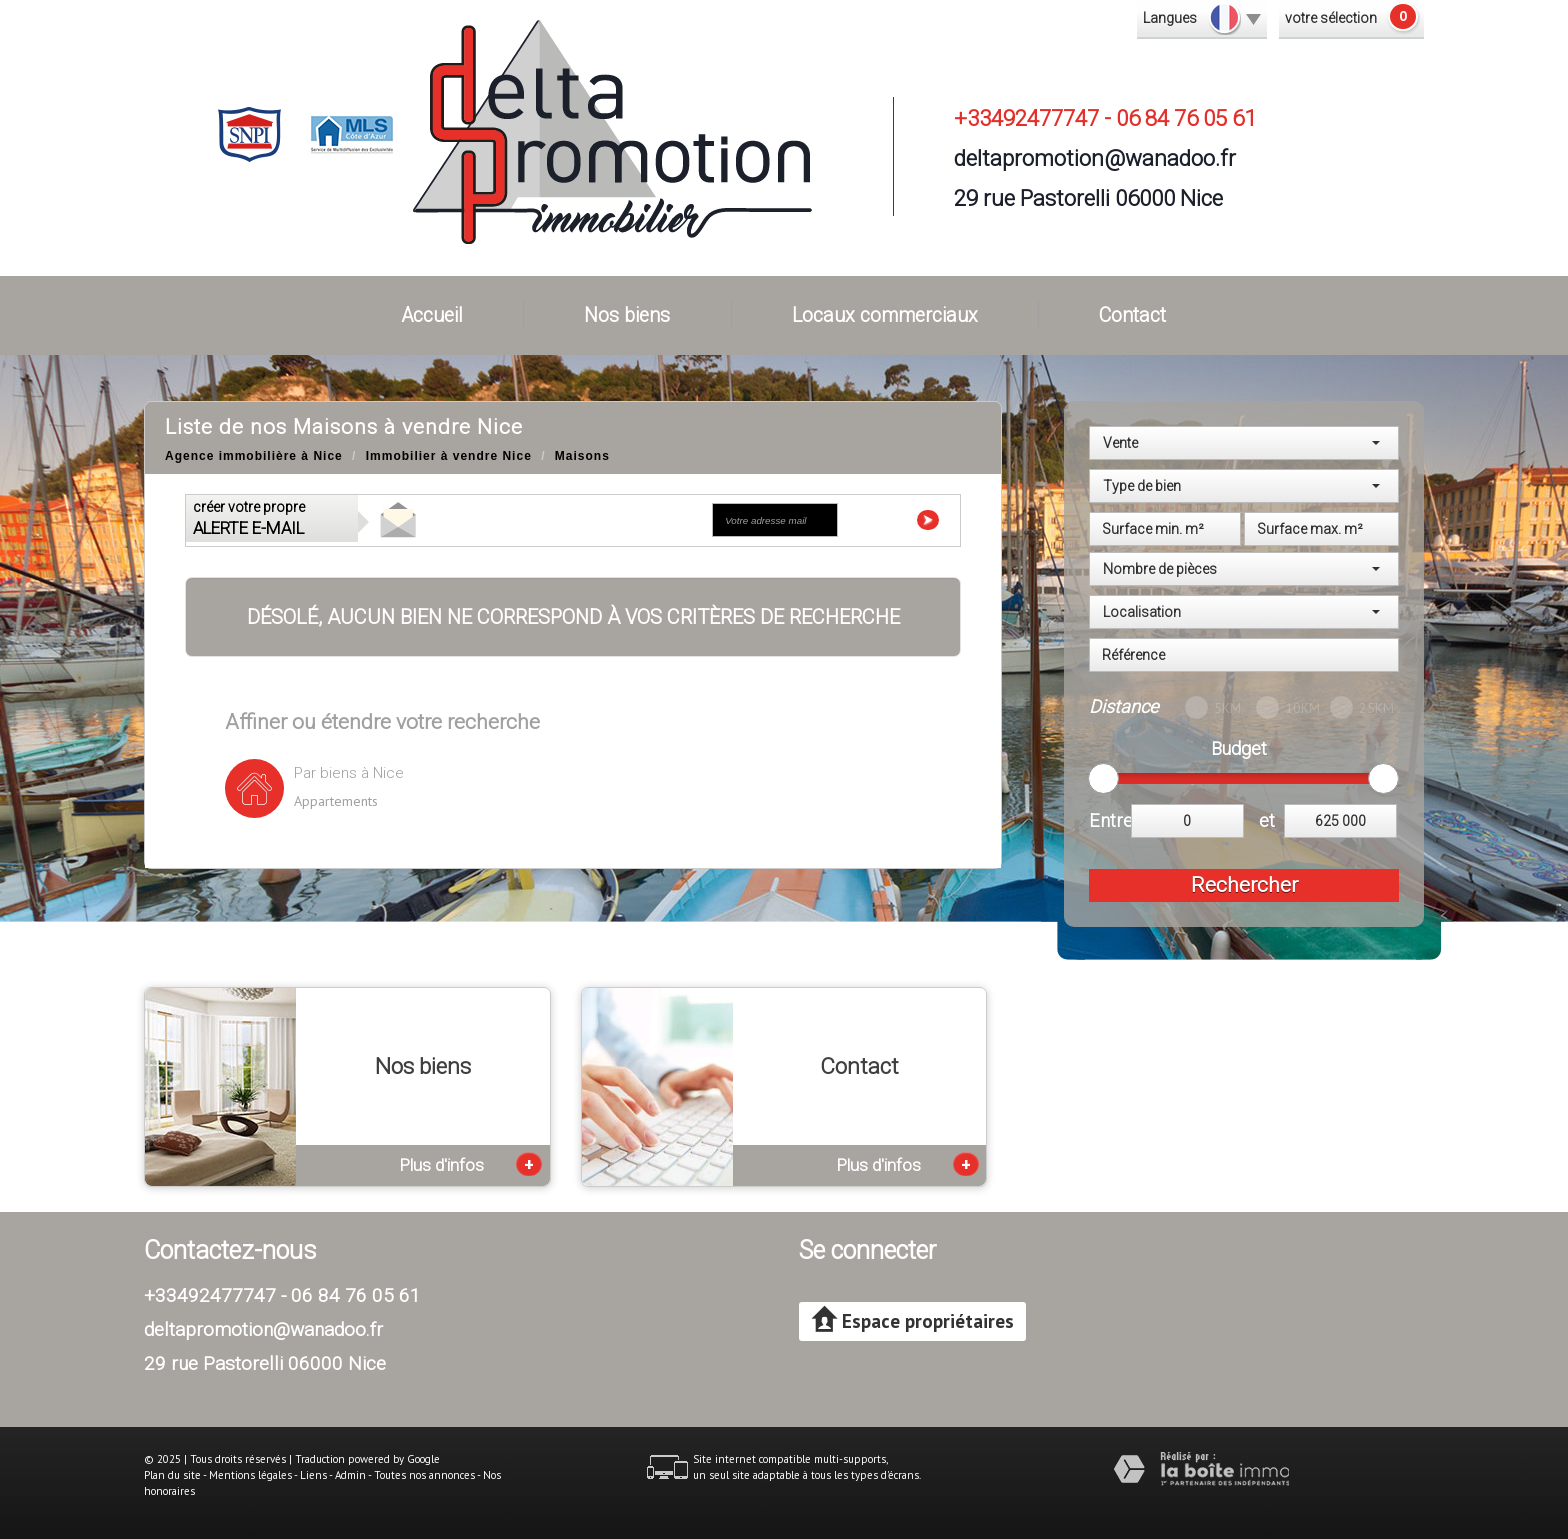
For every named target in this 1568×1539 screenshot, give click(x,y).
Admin (350, 1475)
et (1267, 820)
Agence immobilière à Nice (254, 456)
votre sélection (1331, 18)
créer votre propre (249, 518)
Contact (1132, 315)
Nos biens (627, 315)
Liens (313, 1475)
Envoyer (898, 520)
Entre (1110, 820)
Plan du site (172, 1475)
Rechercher (1244, 885)
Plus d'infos (471, 1164)
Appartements (336, 801)
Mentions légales (250, 1475)
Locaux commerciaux (885, 315)
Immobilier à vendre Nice (449, 456)
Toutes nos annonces (424, 1475)
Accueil (432, 315)
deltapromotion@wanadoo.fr (1095, 158)
